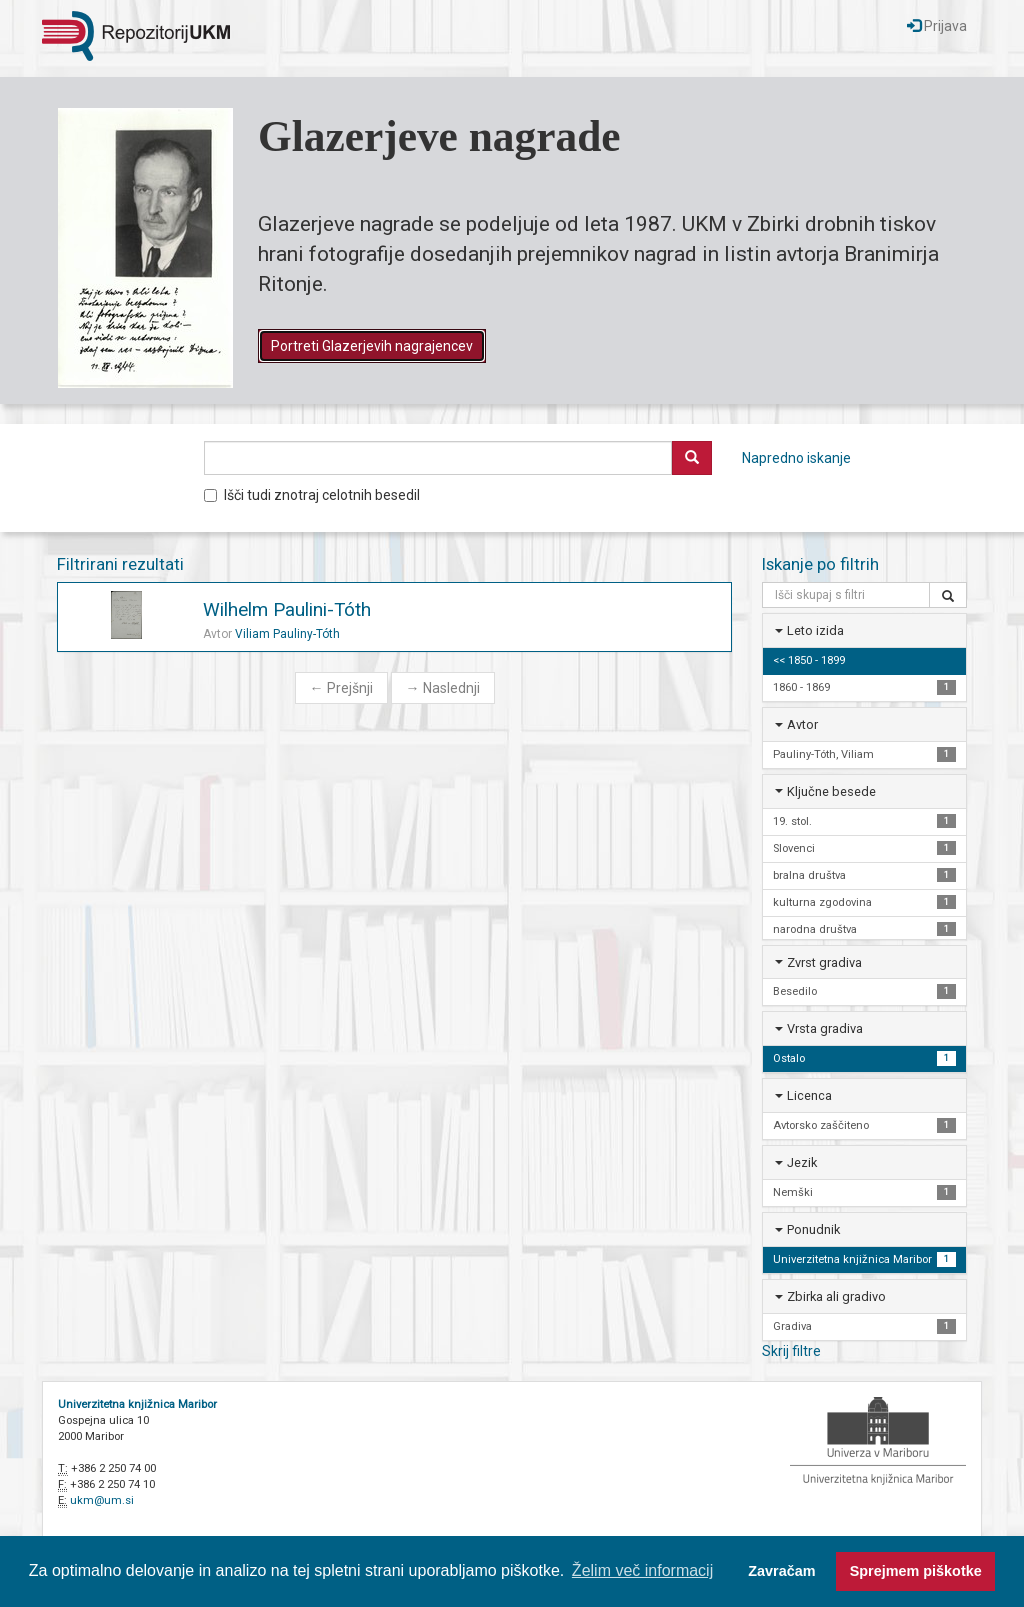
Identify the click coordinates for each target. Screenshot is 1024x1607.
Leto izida (815, 630)
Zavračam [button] (781, 1571)
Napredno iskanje (796, 458)
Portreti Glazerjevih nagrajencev (372, 346)
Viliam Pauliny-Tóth (287, 634)
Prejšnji (341, 688)
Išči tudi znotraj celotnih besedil (312, 495)
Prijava (937, 26)
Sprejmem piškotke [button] (916, 1571)
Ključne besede (831, 791)
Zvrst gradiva (824, 962)
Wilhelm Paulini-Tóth (287, 609)
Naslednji (443, 688)
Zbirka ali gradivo (836, 1296)
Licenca (809, 1095)
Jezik (802, 1162)
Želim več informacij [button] (642, 1570)
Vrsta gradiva (825, 1028)
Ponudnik (813, 1229)
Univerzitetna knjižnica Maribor (137, 1404)
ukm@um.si (102, 1500)
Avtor (802, 724)
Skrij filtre (791, 1351)
